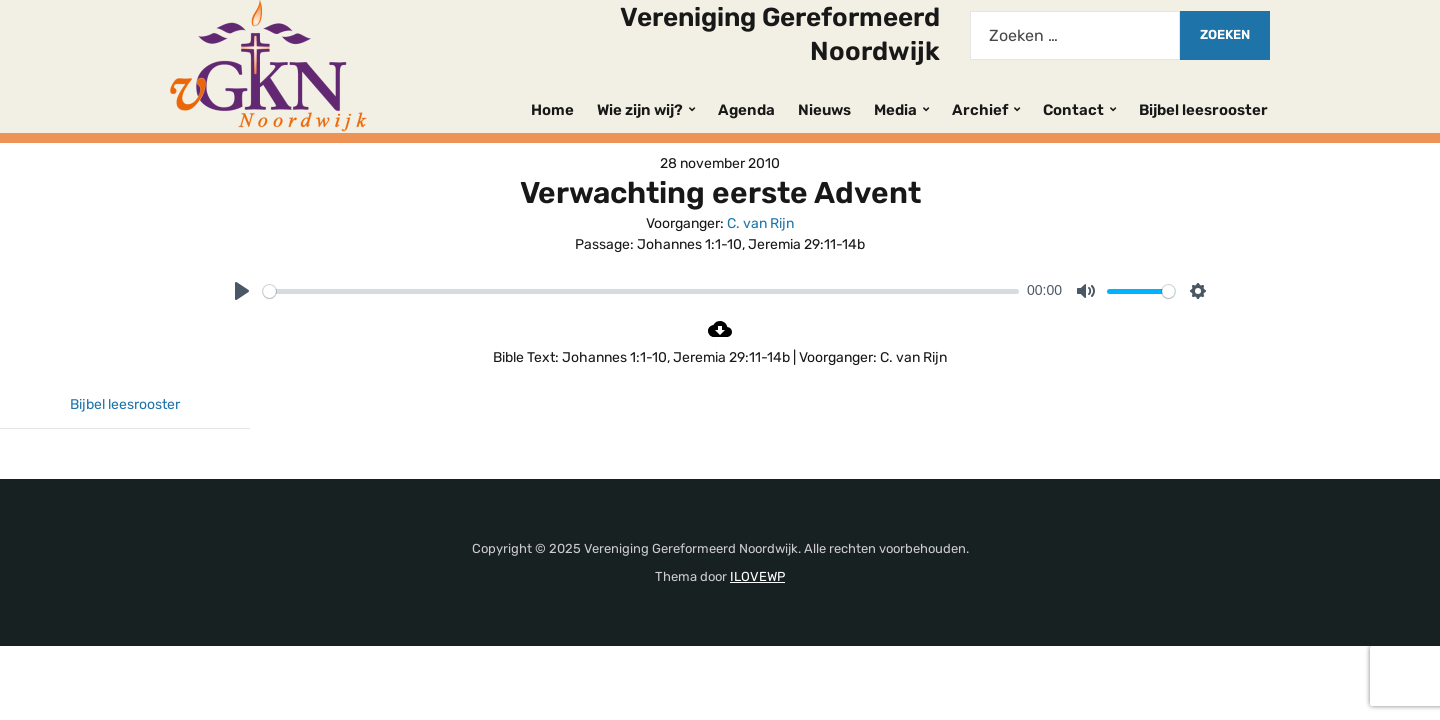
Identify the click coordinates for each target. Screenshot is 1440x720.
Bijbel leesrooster (1203, 110)
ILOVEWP (757, 576)
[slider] (641, 291)
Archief (980, 110)
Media (895, 110)
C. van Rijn (760, 223)
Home (552, 110)
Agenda (746, 110)
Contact (1073, 110)
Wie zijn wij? (640, 110)
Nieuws (824, 110)
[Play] (242, 291)
